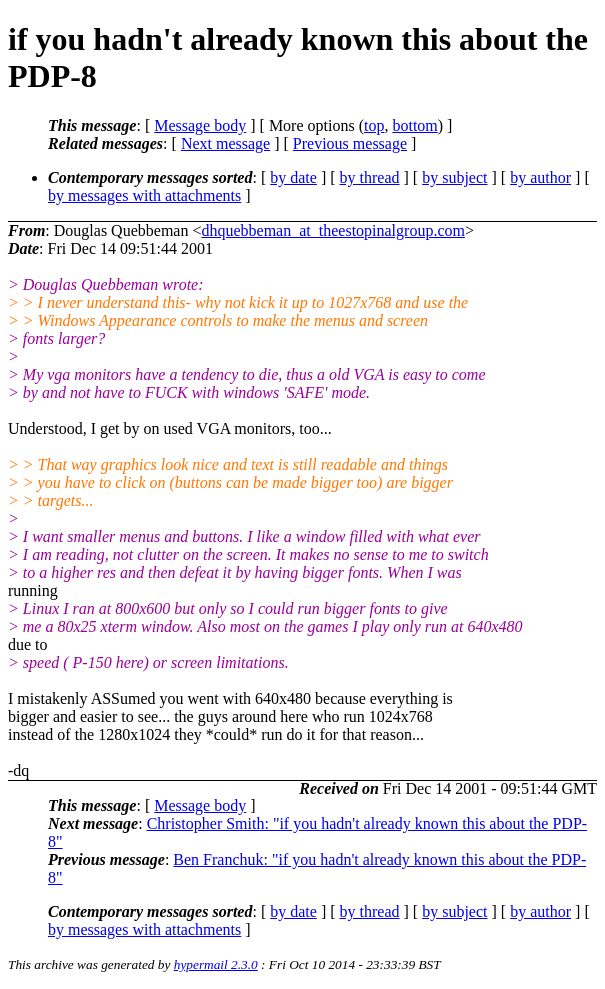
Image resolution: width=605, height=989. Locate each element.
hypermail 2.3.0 (216, 964)
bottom (414, 125)
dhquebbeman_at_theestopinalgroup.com (332, 230)
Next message (225, 143)
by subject (454, 177)
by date (293, 177)
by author (540, 177)
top (374, 125)
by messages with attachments (144, 195)
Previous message (350, 143)
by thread (370, 177)
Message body (200, 125)
